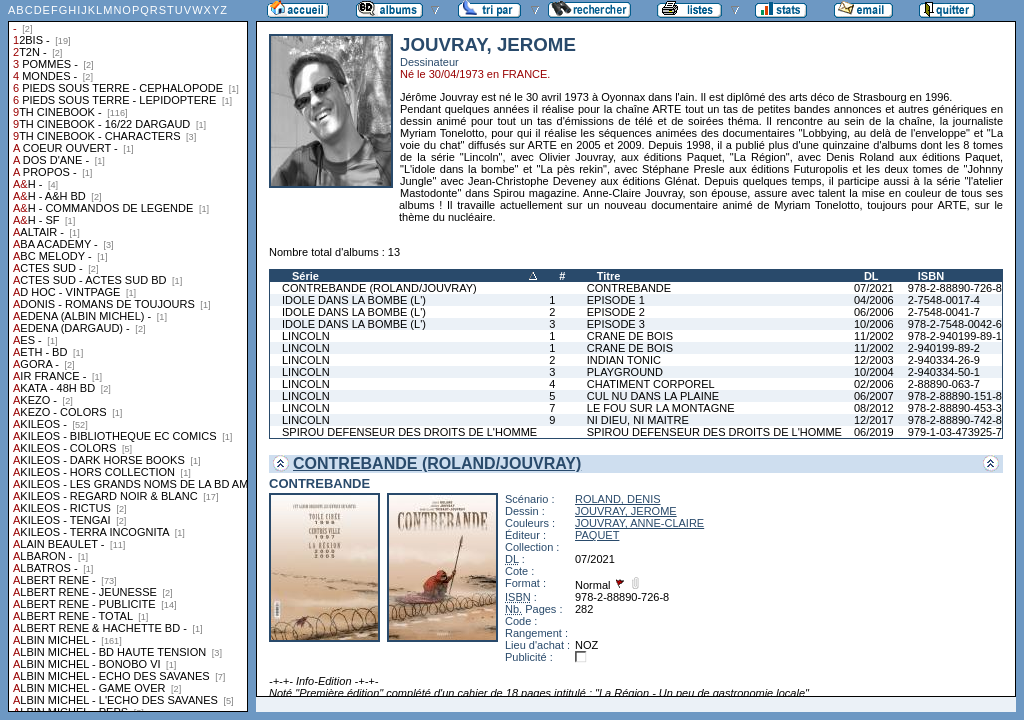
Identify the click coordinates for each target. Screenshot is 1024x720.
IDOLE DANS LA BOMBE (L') (354, 300)
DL (871, 276)
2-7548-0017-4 (944, 300)
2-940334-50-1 (944, 372)
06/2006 (874, 312)
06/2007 (874, 396)
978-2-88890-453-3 (955, 408)
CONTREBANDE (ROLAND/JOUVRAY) (379, 288)
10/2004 (874, 372)
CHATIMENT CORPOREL (651, 384)
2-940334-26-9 (944, 360)
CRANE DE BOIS (630, 336)
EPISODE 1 (616, 300)
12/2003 (874, 360)
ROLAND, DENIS (618, 499)
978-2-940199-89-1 (955, 336)
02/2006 (874, 384)
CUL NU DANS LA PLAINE (653, 396)
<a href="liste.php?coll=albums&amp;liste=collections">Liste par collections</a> (128, 356)
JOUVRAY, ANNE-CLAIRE (639, 523)
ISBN (931, 276)
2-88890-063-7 (944, 384)
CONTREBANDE (629, 288)
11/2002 (874, 336)
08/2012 (874, 408)
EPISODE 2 (616, 312)
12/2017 (874, 420)
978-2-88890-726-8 (955, 288)
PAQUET (597, 535)
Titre (609, 276)
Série (305, 276)
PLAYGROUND (625, 372)
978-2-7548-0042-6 (955, 324)
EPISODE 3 (616, 324)
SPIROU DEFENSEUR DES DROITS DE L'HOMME (409, 432)
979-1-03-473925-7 (955, 432)
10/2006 (874, 324)
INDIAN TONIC (624, 360)
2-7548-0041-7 (944, 312)
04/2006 (874, 300)
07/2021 (874, 288)
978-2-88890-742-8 (955, 420)
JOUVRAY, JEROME (626, 511)
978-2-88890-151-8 (955, 396)
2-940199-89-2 (944, 348)
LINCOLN (306, 336)
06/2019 (874, 432)
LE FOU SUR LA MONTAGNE (661, 408)
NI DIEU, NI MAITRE (638, 420)
